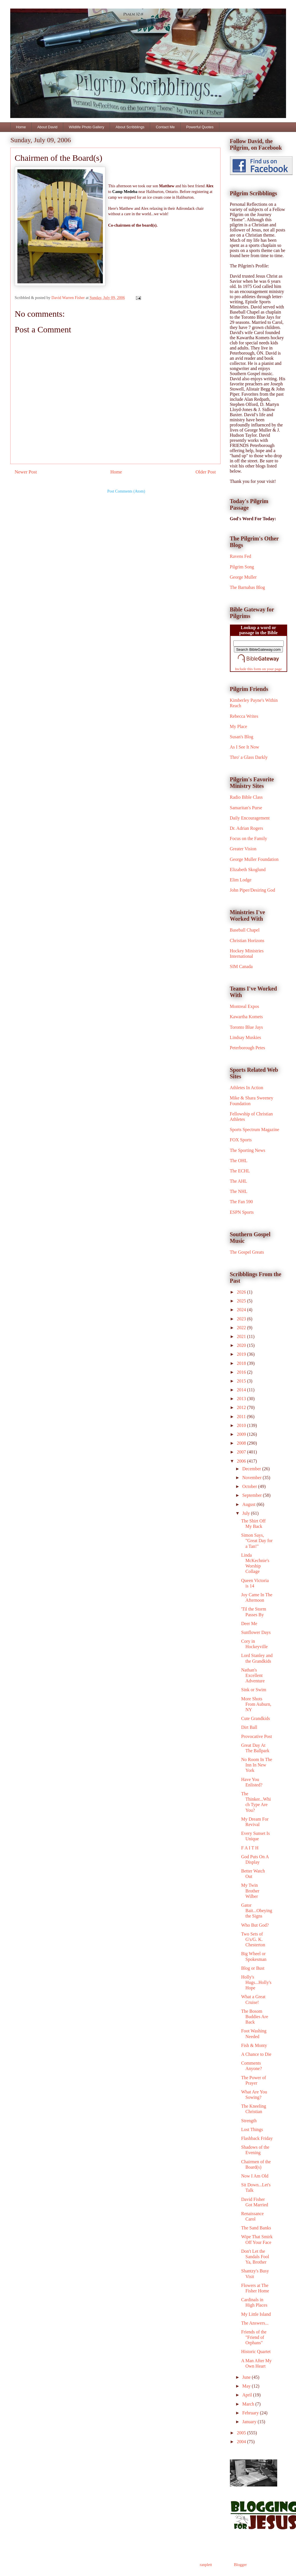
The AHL (238, 1181)
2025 (242, 1300)
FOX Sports (241, 1139)
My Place (238, 726)
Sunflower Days (256, 1632)
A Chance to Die (256, 2054)
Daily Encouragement (250, 818)
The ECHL (240, 1170)
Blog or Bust (252, 1968)
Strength (248, 2120)
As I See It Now (244, 747)
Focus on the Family (248, 838)
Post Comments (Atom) (126, 491)
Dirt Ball (249, 1727)
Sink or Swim (253, 1689)
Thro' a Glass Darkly (249, 757)
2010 (242, 1425)
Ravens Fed (240, 556)
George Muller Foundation (254, 859)
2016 (242, 1372)
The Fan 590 (241, 1201)
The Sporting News (247, 1150)
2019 (242, 1354)
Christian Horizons (247, 940)
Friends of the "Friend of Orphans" (253, 2337)
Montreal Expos (244, 1006)
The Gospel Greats (247, 1252)
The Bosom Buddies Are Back (254, 2016)
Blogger (240, 2565)
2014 (242, 1389)
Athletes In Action (246, 1087)
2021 (242, 1336)
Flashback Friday (257, 2138)
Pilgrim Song (242, 566)
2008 (242, 1443)
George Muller (243, 577)
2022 (242, 1327)
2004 (242, 2441)
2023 (242, 1318)
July (246, 1513)
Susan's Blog (241, 736)
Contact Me (165, 127)
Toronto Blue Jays (246, 1027)
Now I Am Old (254, 2176)
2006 (242, 1461)
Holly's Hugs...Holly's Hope (256, 1982)
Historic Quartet (256, 2351)
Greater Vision (243, 848)
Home (21, 127)
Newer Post (26, 472)
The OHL (239, 1160)
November (252, 1477)
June (247, 2377)
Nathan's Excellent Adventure (253, 1675)
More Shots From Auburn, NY (256, 1704)
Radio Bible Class (246, 797)
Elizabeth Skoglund (248, 869)
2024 (242, 1309)
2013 (242, 1398)
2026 (242, 1292)
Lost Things (252, 2129)
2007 (242, 1451)
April (247, 2394)
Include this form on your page (258, 669)
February (251, 2412)
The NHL (239, 1191)
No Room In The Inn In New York (256, 1765)
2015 (242, 1381)
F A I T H (249, 1847)
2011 (242, 1416)
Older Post (205, 472)
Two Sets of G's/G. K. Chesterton (253, 1939)
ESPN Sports (242, 1212)
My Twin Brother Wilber (250, 1890)
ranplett (206, 2565)
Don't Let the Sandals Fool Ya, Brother (255, 2256)
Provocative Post (256, 1736)
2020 (242, 1345)
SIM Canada (241, 966)
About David (47, 127)
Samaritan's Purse (246, 807)
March (248, 2404)
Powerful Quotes (199, 127)
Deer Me (249, 1623)
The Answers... (254, 2323)
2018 (242, 1363)
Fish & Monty (254, 2045)
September (252, 1495)
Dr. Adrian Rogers (246, 828)
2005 (242, 2432)
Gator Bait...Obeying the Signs (256, 1910)
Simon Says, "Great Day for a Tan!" (256, 1540)
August (249, 1504)
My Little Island (256, 2314)
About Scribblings (130, 127)
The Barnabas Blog (247, 587)
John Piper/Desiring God (252, 890)
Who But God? (255, 1925)
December (252, 1468)
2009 (242, 1434)
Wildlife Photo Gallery (86, 127)
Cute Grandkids (255, 1718)
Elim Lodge (241, 879)
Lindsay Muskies (245, 1037)
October (250, 1486)
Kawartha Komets (246, 1016)
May (247, 2386)
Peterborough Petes (247, 1047)
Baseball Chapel (245, 930)
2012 (242, 1407)
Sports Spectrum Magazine (254, 1129)
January (250, 2421)
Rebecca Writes (244, 716)
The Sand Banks (256, 2227)
